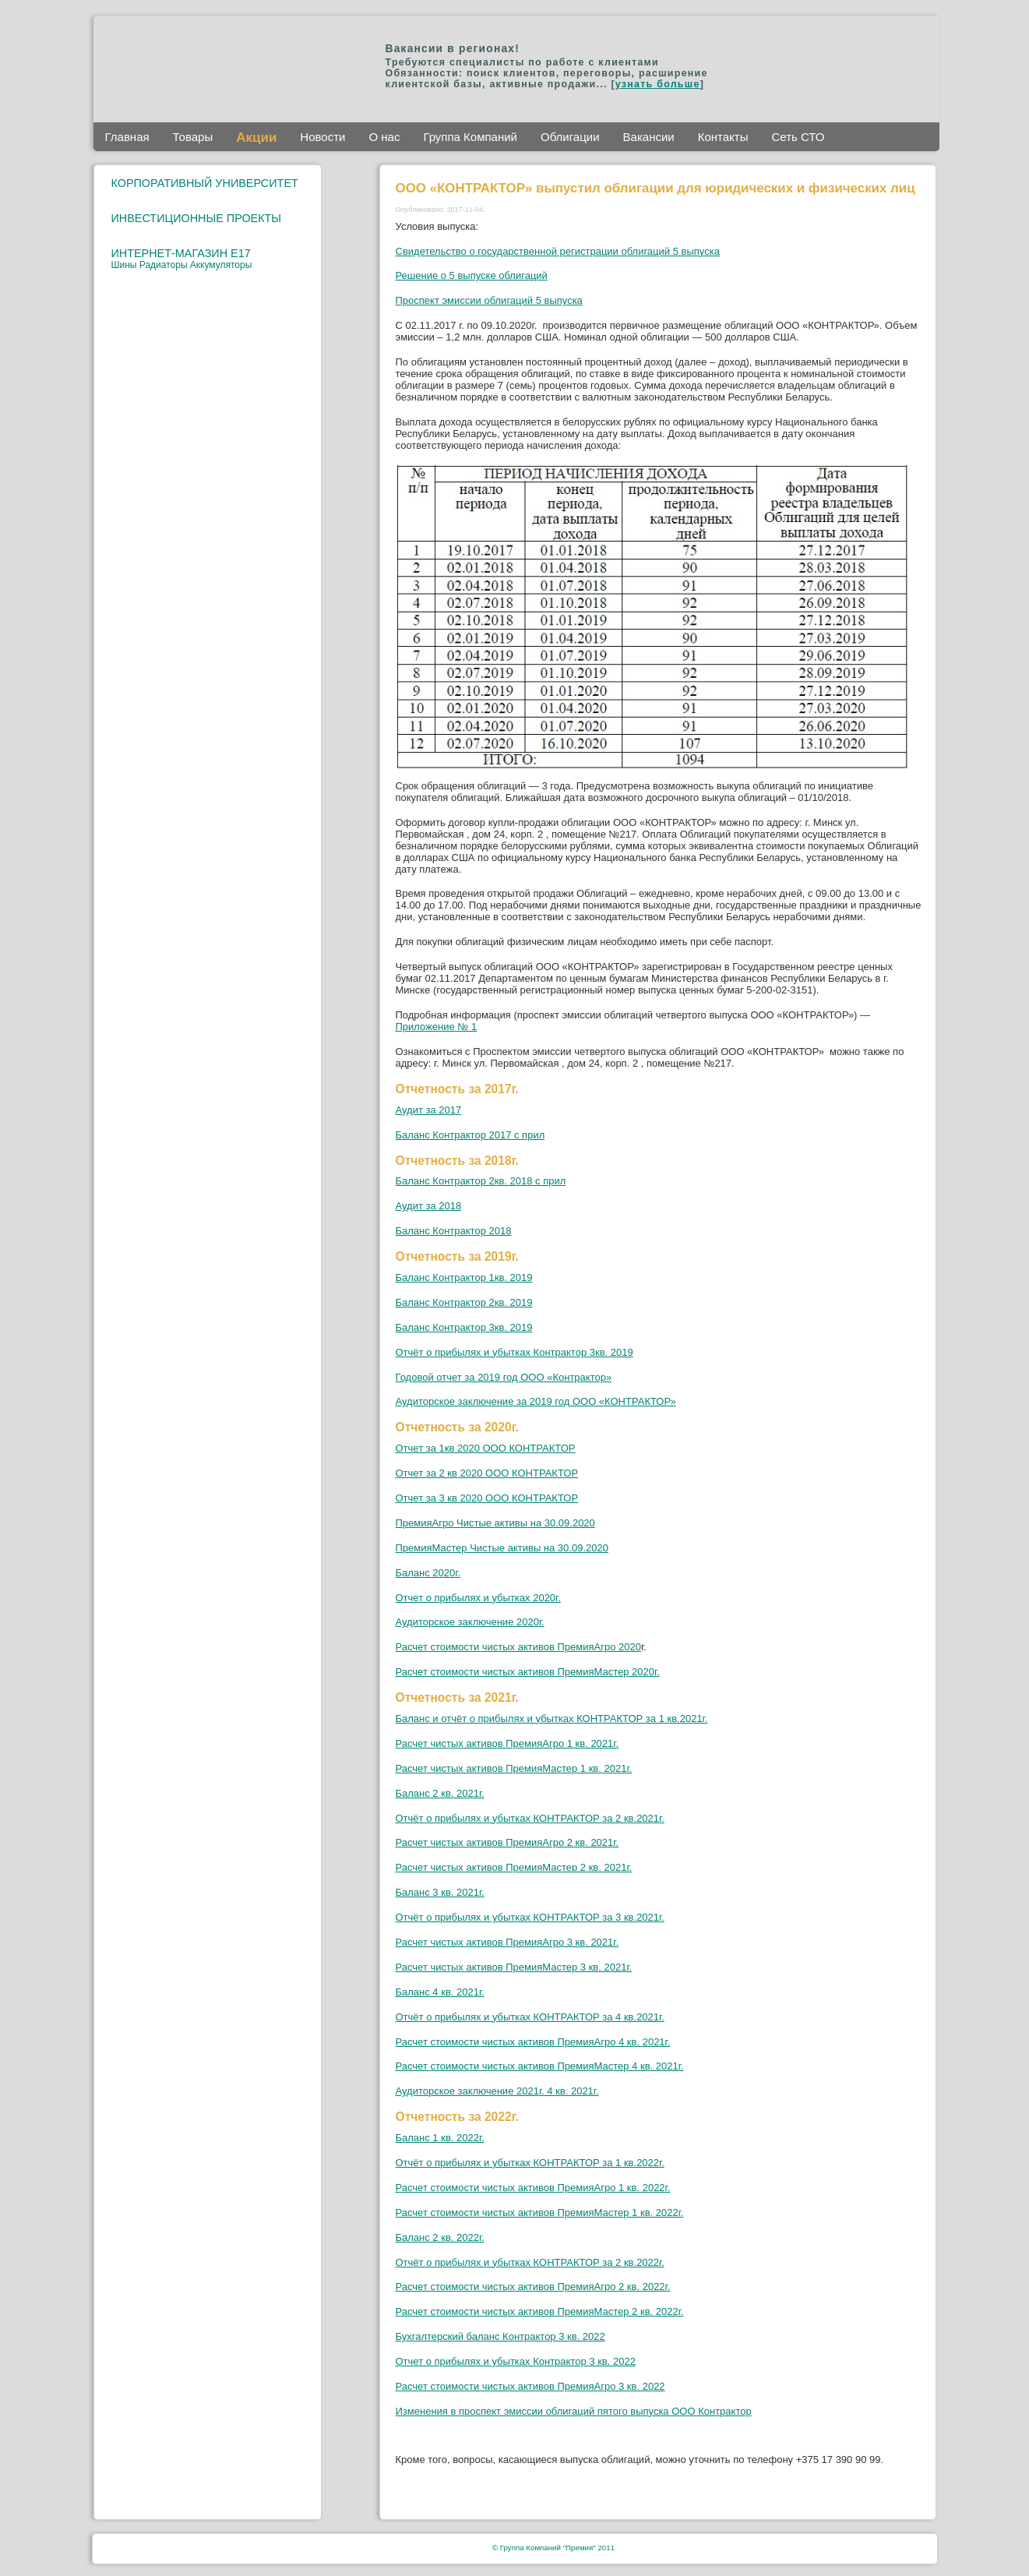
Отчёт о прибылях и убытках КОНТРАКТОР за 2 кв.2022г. (530, 2262)
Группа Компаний (470, 136)
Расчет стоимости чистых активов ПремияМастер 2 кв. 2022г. (540, 2311)
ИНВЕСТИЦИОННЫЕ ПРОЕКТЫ (196, 218)
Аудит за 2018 (429, 1206)
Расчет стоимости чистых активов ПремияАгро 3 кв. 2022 (530, 2386)
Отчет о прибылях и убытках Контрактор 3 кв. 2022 (516, 2361)
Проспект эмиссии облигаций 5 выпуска (489, 300)
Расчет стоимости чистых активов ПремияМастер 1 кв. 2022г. (540, 2212)
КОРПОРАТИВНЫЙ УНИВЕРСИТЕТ (204, 183)
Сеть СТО (797, 136)
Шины (125, 264)
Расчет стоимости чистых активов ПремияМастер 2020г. (528, 1672)
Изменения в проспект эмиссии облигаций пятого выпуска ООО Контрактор (574, 2411)
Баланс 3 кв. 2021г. (440, 1892)
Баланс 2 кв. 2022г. (440, 2237)
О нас (384, 136)
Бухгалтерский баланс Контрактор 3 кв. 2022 (500, 2336)
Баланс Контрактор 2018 (454, 1231)
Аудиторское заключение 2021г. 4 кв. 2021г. (497, 2091)
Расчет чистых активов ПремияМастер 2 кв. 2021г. (514, 1867)
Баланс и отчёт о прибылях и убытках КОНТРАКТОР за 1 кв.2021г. (552, 1718)
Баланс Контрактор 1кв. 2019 (464, 1277)
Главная (127, 136)
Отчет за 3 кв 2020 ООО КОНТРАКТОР (487, 1498)
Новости (322, 136)
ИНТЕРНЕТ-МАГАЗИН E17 (181, 253)
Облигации (570, 136)
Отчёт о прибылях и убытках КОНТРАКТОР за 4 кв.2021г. (530, 2017)
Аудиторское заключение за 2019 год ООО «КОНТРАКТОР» (536, 1401)
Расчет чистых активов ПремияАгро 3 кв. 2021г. (507, 1942)
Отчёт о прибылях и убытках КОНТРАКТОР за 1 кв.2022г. (530, 2162)
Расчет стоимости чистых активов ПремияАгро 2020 (518, 1647)
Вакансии (649, 136)
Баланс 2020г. (428, 1573)
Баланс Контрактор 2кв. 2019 (464, 1302)
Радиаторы (164, 264)
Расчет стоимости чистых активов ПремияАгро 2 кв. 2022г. (533, 2286)
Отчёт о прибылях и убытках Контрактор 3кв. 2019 (514, 1352)
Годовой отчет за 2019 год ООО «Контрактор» (504, 1377)
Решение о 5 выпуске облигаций (472, 275)
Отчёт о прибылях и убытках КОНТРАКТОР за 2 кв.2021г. (530, 1818)
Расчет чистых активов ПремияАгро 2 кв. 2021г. (507, 1842)
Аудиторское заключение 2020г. (470, 1622)
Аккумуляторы (221, 264)
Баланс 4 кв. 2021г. (440, 1992)
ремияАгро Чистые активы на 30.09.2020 (499, 1523)
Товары (193, 136)
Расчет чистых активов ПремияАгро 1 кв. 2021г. (507, 1743)
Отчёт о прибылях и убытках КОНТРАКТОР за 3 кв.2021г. (530, 1917)
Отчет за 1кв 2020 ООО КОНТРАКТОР (486, 1448)
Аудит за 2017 (429, 1110)
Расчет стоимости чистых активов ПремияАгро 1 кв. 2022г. (533, 2187)
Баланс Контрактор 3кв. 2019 (464, 1327)
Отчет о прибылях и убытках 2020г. (478, 1598)
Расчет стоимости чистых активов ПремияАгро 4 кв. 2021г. (533, 2042)
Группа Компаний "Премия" (548, 2547)
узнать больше (657, 84)
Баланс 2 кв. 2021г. (440, 1793)
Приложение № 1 (436, 1026)
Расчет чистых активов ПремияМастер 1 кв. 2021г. (514, 1768)
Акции (256, 137)
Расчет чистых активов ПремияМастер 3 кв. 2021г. (514, 1967)
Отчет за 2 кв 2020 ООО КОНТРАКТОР (487, 1473)
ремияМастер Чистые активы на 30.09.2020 (505, 1548)
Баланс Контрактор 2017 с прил (470, 1135)
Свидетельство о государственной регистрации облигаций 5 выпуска (558, 251)
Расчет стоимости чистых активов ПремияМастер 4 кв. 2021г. (540, 2066)
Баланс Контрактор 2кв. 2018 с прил (481, 1181)
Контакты (723, 136)
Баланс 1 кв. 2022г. (440, 2138)
